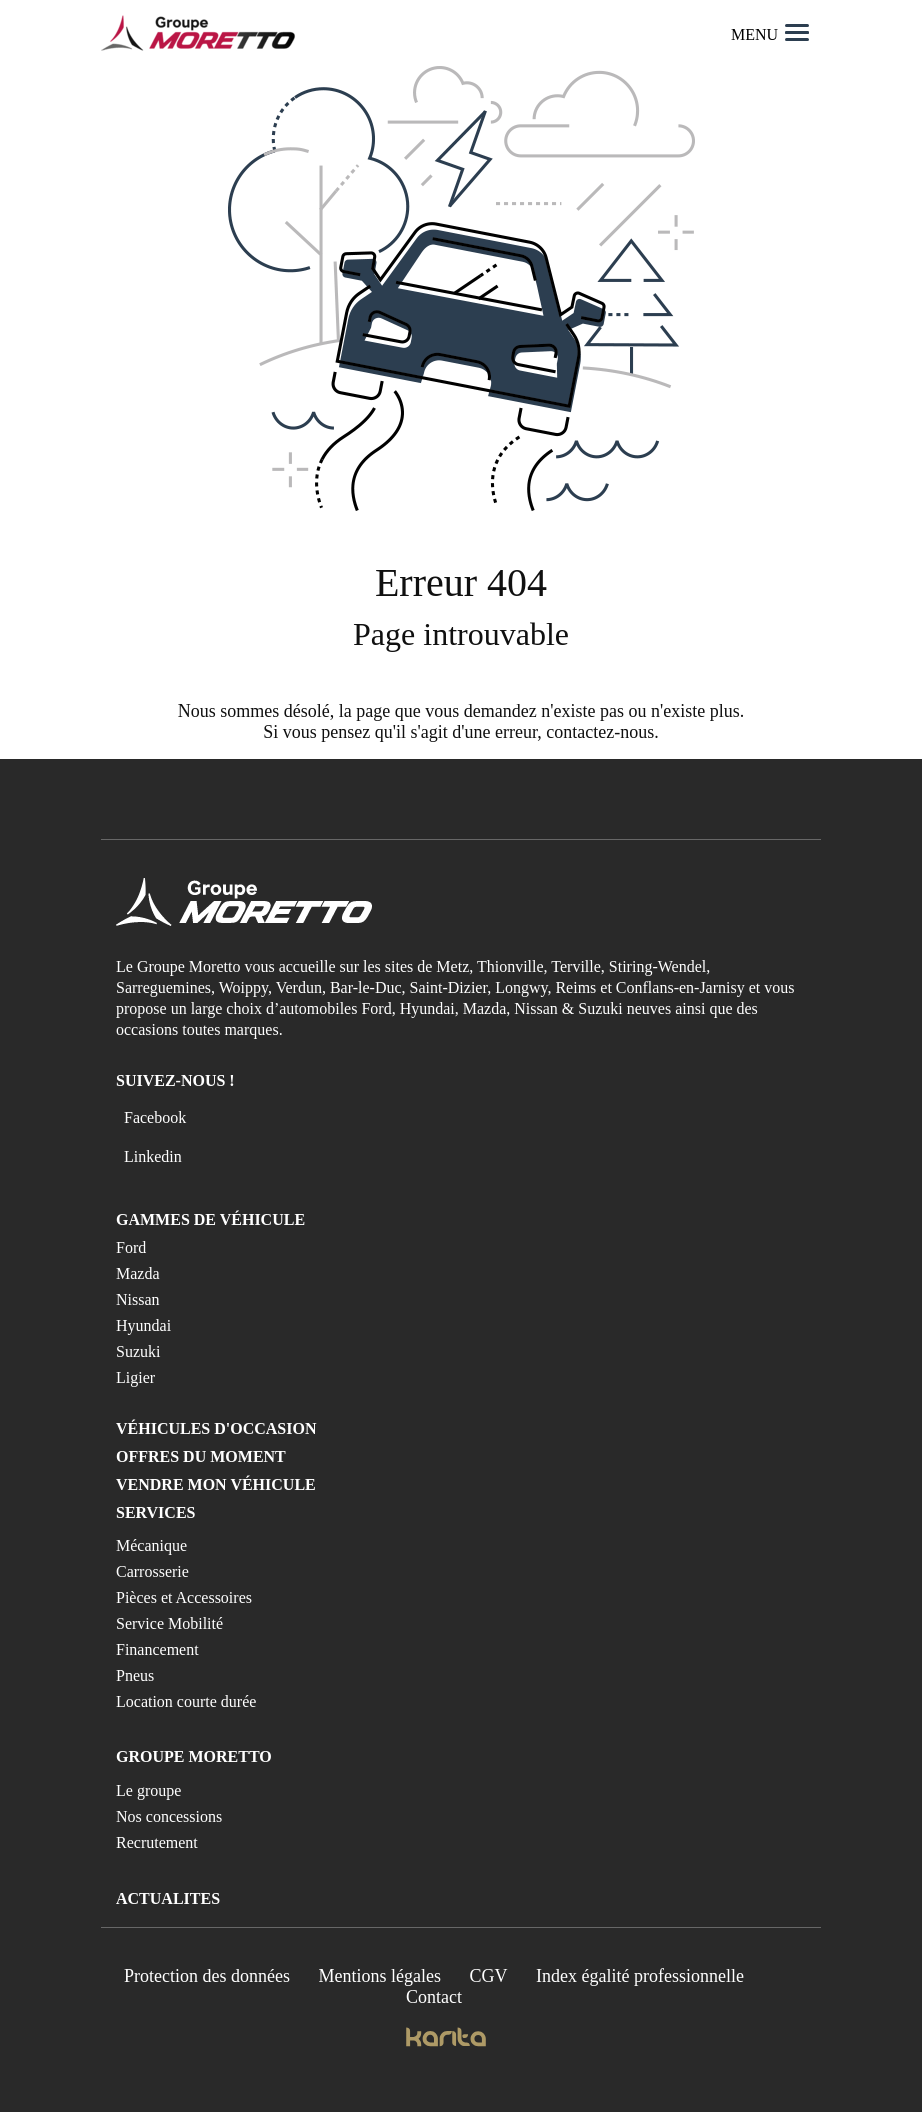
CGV (489, 1976)
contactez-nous (600, 732)
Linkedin (153, 1156)
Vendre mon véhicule (216, 1484)
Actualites (168, 1898)
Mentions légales (380, 1976)
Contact (434, 1997)
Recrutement (157, 1842)
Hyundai (143, 1325)
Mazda (138, 1273)
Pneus (135, 1675)
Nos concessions (169, 1816)
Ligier (135, 1377)
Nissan (138, 1299)
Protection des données (207, 1976)
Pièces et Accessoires (184, 1597)
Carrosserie (152, 1571)
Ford (131, 1247)
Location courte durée (186, 1701)
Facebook (155, 1117)
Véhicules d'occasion (216, 1428)
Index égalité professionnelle (640, 1976)
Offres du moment (201, 1456)
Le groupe (148, 1790)
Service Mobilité (169, 1623)
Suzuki (138, 1351)
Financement (157, 1649)
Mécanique (151, 1545)
